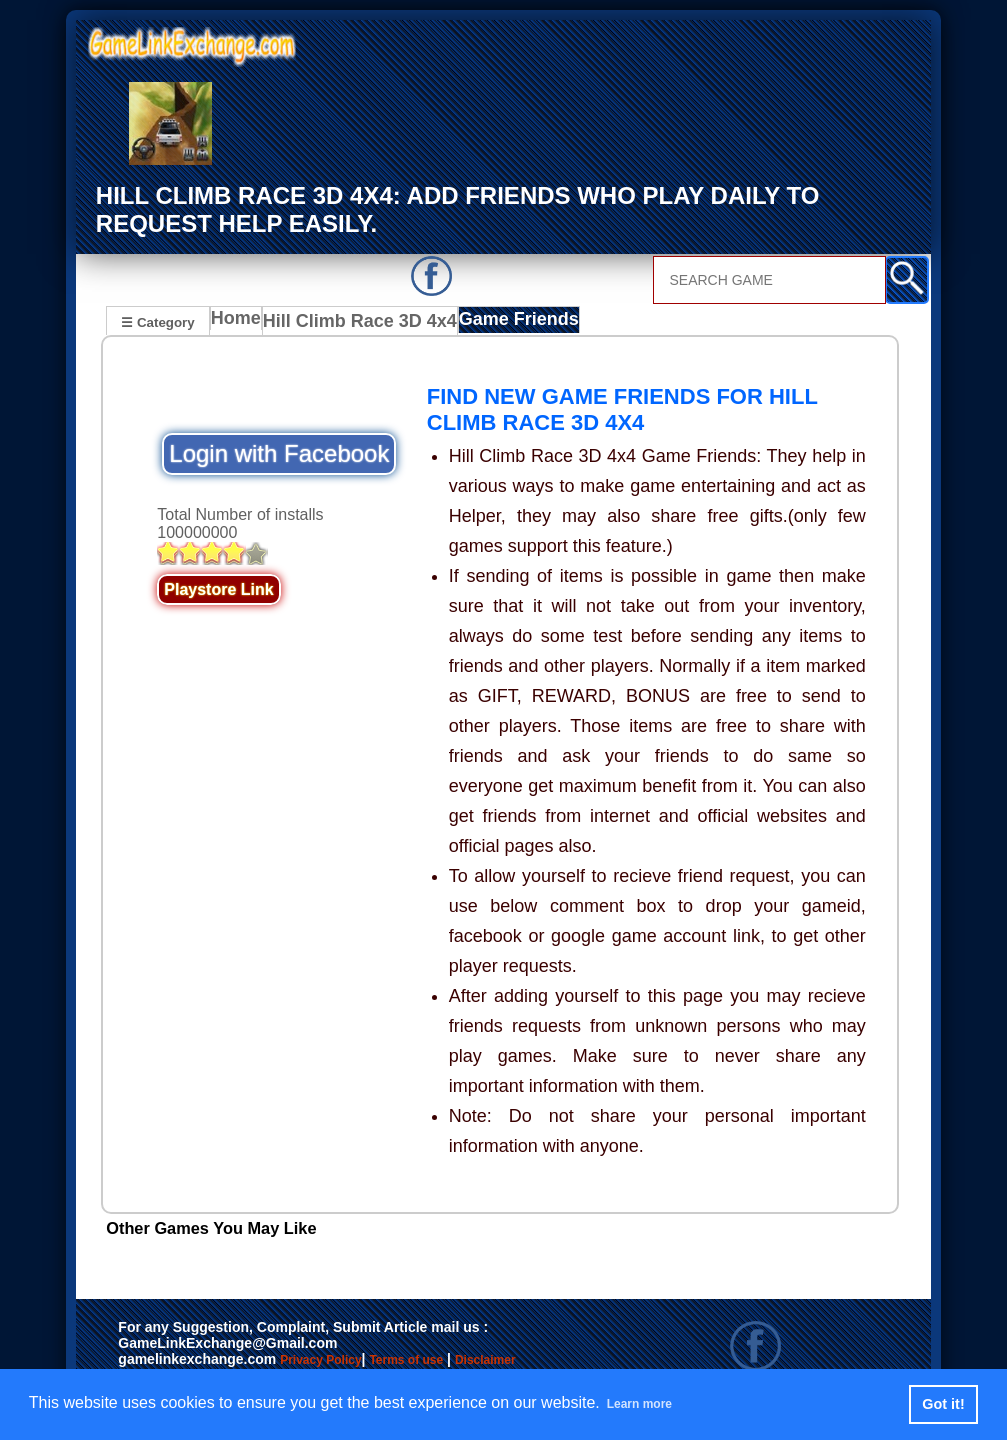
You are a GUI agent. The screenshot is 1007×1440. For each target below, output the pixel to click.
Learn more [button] (650, 1403)
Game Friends (501, 323)
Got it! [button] (943, 1404)
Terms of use (465, 1362)
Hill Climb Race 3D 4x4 (357, 323)
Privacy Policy (341, 1362)
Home (240, 323)
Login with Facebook (279, 454)
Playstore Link (218, 590)
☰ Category (157, 320)
